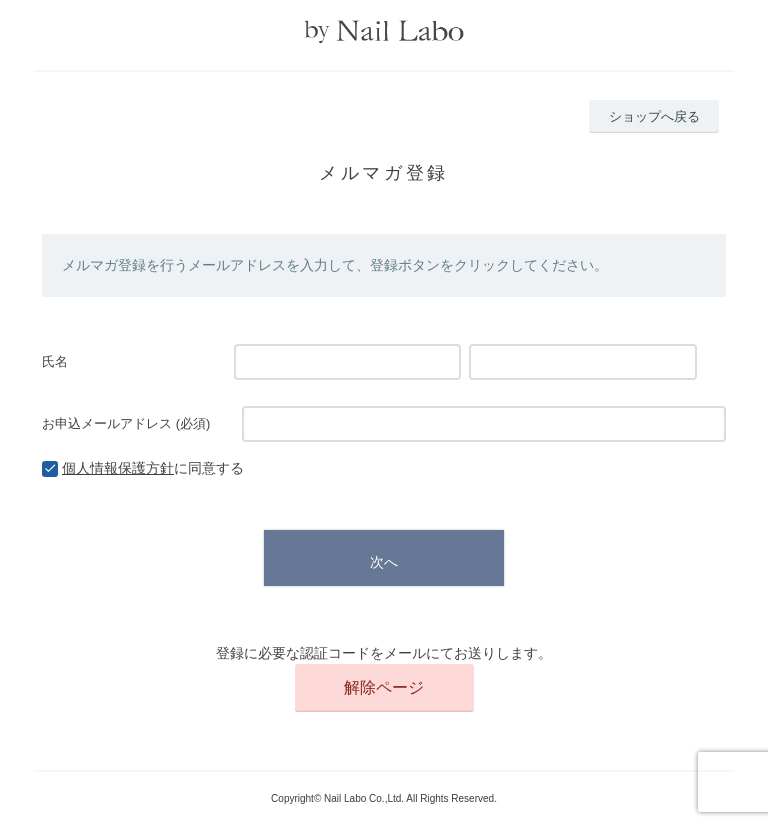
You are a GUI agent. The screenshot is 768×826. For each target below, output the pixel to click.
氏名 (55, 361)
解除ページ (384, 687)
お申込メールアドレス (126, 423)
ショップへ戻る (654, 116)
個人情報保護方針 (118, 468)
